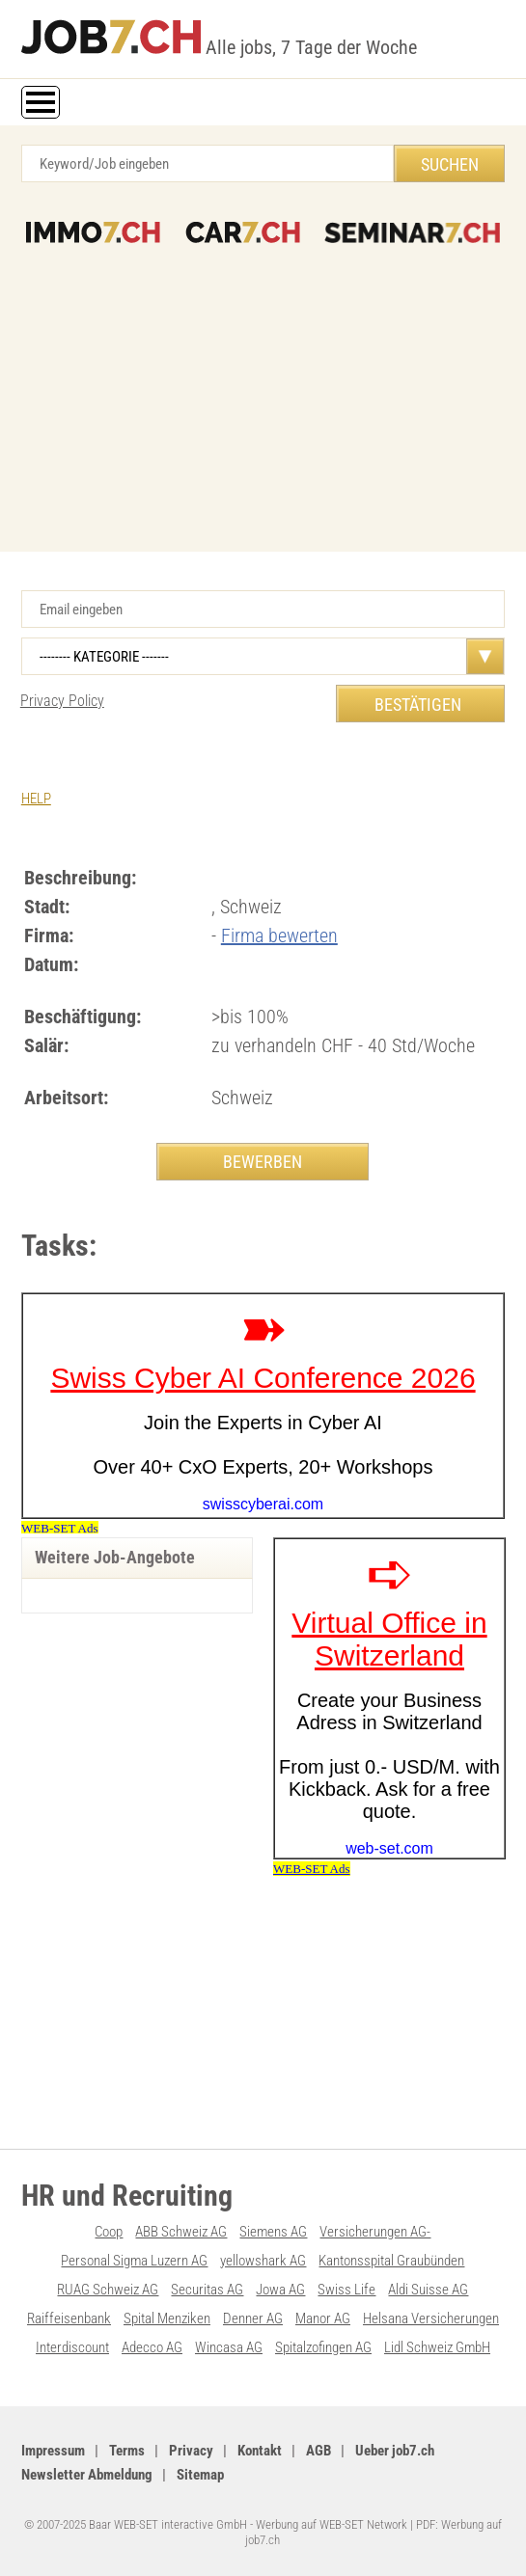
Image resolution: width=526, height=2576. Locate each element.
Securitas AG (207, 2289)
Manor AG (322, 2318)
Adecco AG (152, 2347)
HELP (36, 798)
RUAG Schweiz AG (107, 2289)
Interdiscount (72, 2347)
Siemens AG (273, 2231)
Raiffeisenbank (69, 2318)
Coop (109, 2231)
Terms (127, 2450)
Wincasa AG (229, 2347)
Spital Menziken (167, 2318)
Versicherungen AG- (374, 2231)
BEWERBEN (262, 1162)
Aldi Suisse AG (428, 2289)
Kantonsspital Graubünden (391, 2260)
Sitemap (200, 2474)
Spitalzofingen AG (323, 2347)
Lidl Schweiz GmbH (437, 2347)
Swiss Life (346, 2289)
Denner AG (253, 2318)
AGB (318, 2450)
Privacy (191, 2450)
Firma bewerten (279, 935)
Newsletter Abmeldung (86, 2474)
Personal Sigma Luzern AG (134, 2260)
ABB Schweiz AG (181, 2231)
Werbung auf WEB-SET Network (331, 2524)
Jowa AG (280, 2289)
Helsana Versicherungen (431, 2318)
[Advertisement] (263, 388)
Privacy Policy (62, 700)
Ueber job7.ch (394, 2450)
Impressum (53, 2450)
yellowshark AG (263, 2260)
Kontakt (259, 2450)
